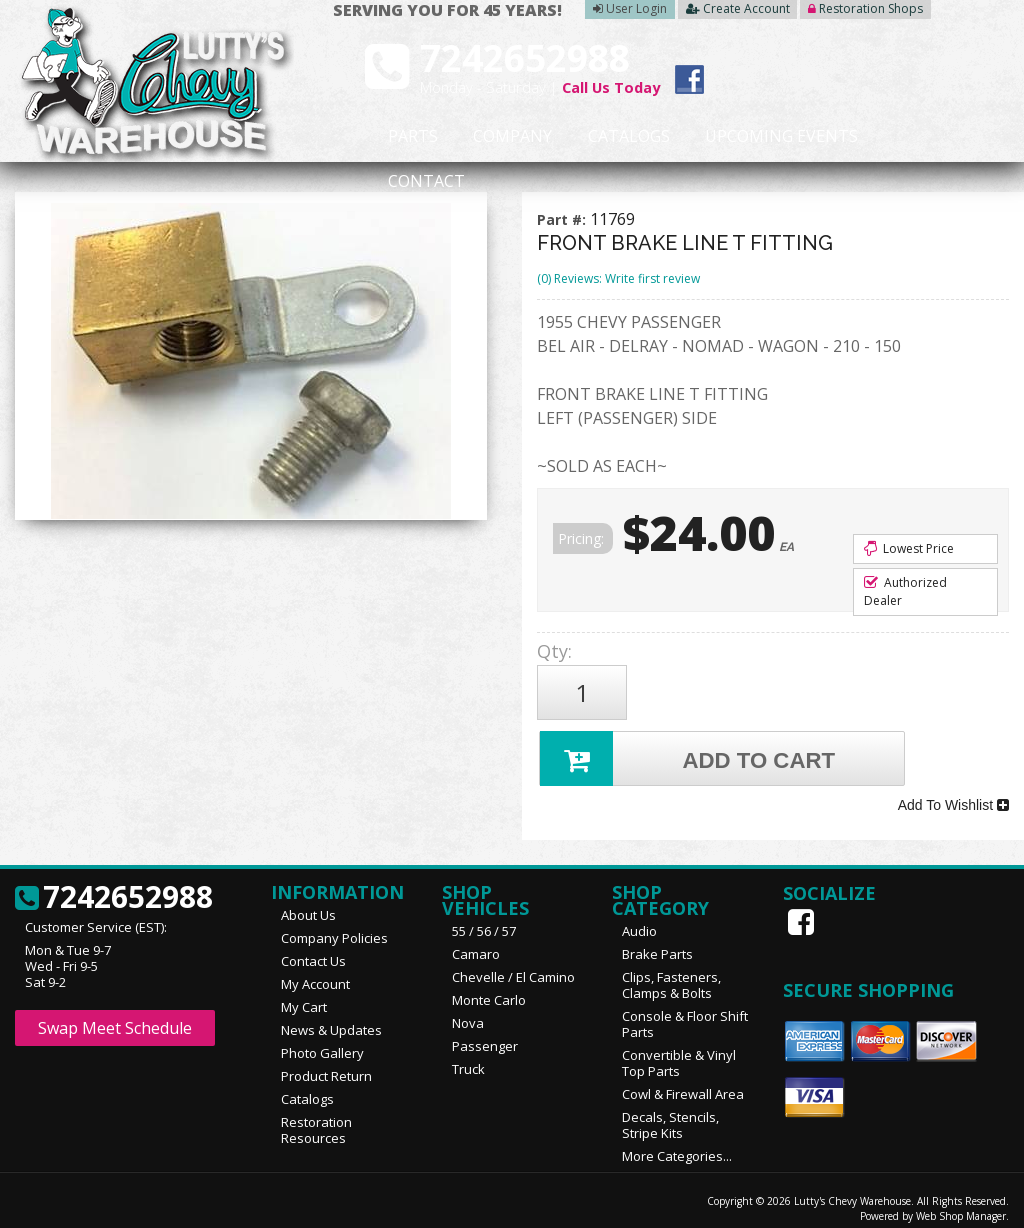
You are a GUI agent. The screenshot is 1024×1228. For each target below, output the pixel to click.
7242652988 (114, 887)
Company (482, 137)
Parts (400, 137)
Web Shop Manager (961, 1205)
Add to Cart (689, 752)
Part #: (563, 219)
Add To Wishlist (953, 797)
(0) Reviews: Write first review (618, 278)
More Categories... (677, 1145)
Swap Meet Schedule (115, 1017)
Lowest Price (909, 548)
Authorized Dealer (905, 591)
